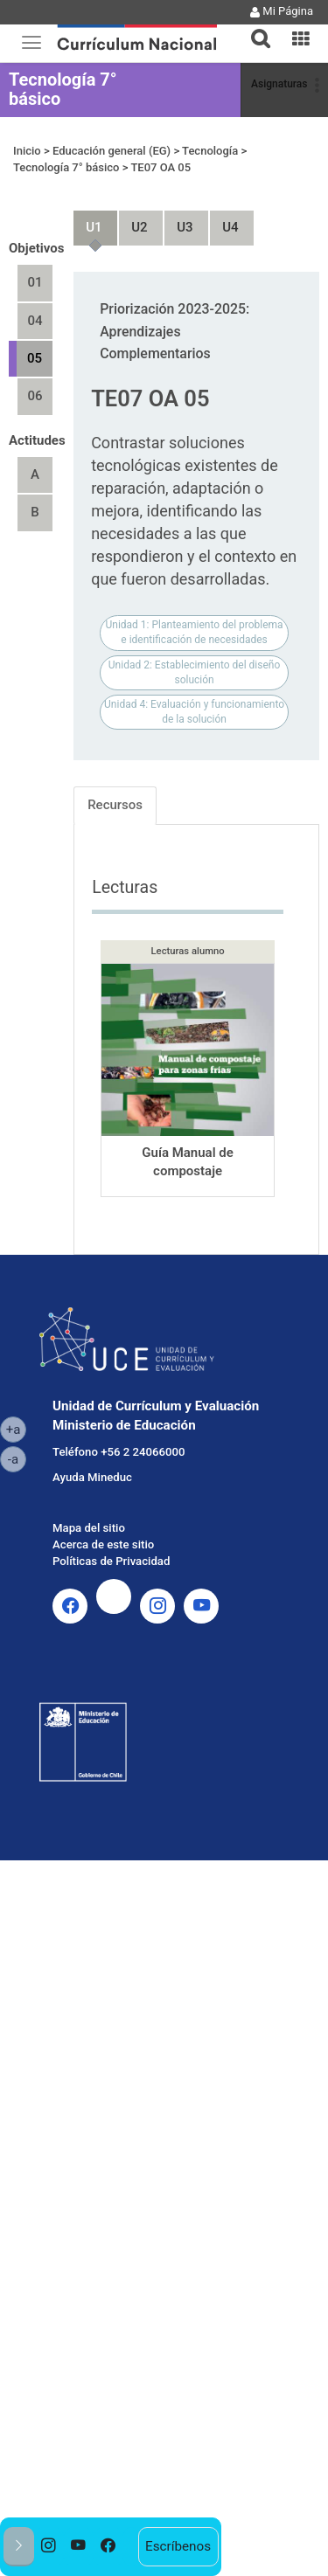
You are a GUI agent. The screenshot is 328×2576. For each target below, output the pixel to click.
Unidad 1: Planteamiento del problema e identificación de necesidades (194, 632)
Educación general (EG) (111, 150)
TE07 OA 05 (160, 167)
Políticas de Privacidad (111, 1561)
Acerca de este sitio (103, 1544)
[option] (49, 2546)
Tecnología (210, 150)
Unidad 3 (177, 219)
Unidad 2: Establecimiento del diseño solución (194, 672)
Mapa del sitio (88, 1527)
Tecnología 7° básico (63, 89)
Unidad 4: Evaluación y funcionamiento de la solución (194, 711)
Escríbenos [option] (178, 2546)
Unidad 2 (132, 219)
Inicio (27, 150)
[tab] (254, 28)
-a (17, 1458)
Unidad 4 (223, 219)
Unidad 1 (86, 219)
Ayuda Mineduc (92, 1477)
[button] (254, 28)
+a (16, 1428)
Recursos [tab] (115, 805)
